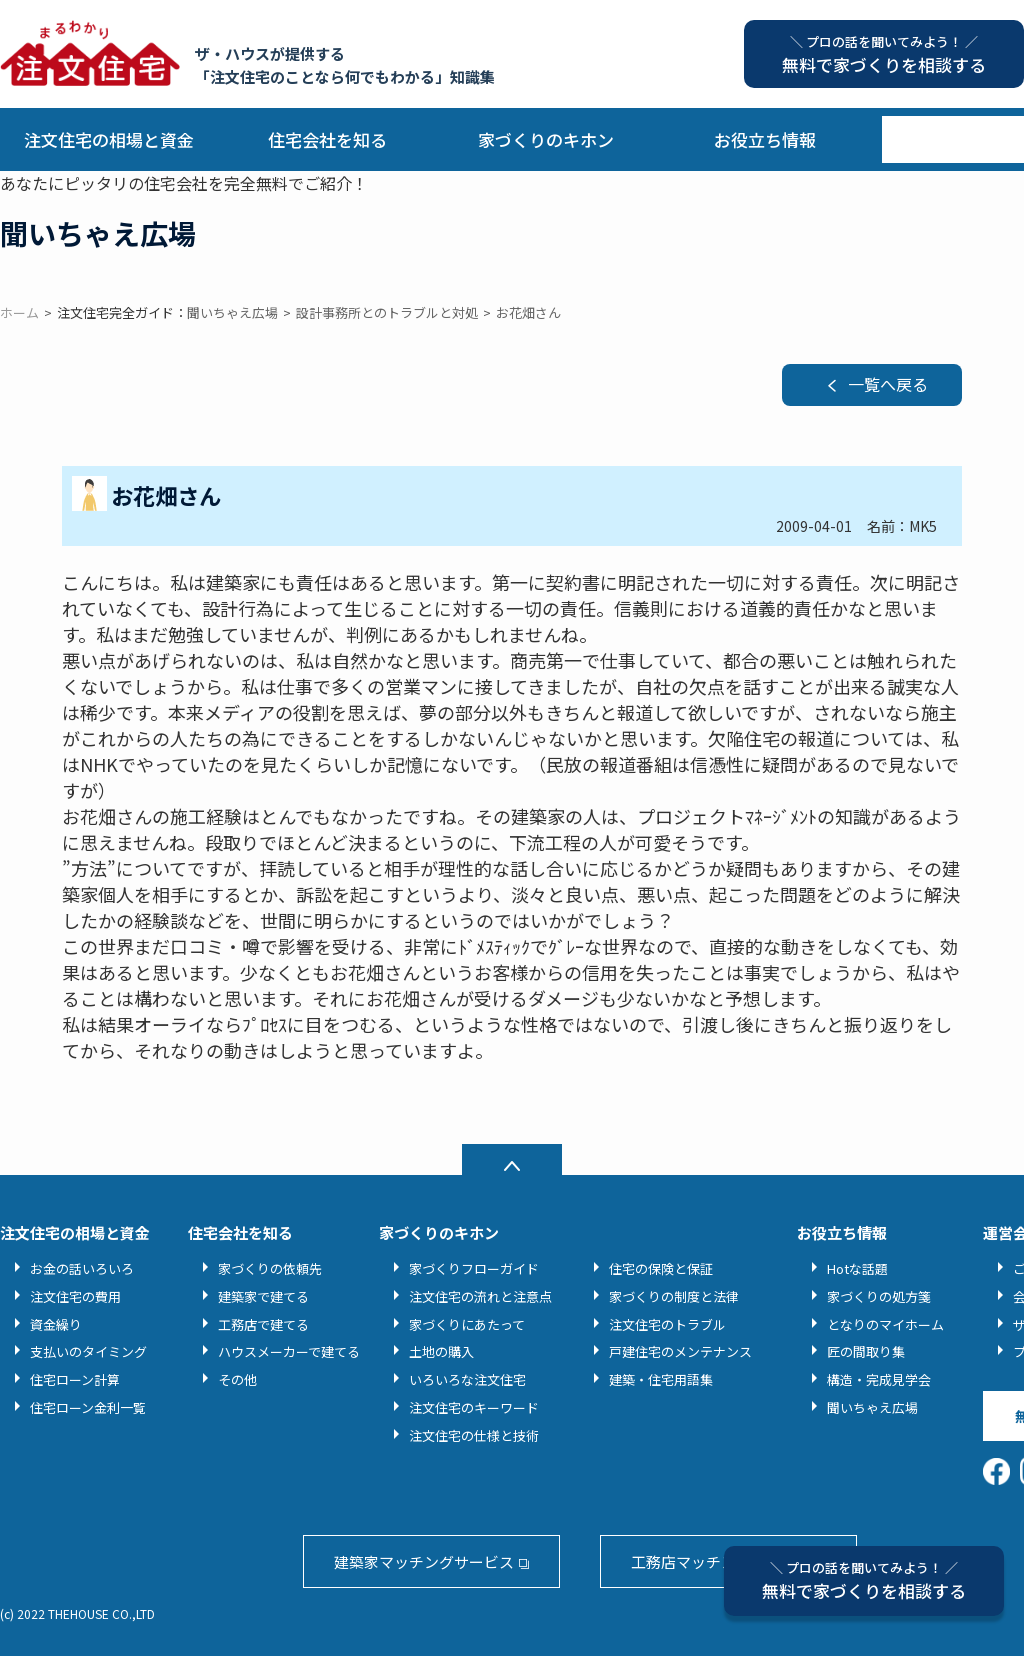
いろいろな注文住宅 (467, 1379)
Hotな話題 (857, 1268)
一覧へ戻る (888, 384)
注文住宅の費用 (75, 1296)
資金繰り (56, 1324)
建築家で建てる (263, 1296)
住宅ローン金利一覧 (88, 1407)
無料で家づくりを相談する (864, 1580)
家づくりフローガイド (474, 1268)
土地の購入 (441, 1351)
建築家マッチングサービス (424, 1561)
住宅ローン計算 (75, 1379)
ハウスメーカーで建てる (289, 1351)
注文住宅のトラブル (667, 1324)
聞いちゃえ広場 (872, 1407)
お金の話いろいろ (82, 1268)
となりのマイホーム (885, 1324)
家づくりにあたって (467, 1324)
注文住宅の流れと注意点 (480, 1296)
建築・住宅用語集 (661, 1379)
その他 (237, 1379)
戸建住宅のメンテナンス (680, 1351)
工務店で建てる (263, 1324)
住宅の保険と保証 (661, 1268)
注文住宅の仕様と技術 (474, 1435)
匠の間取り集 (866, 1351)
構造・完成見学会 (879, 1379)
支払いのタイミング (88, 1351)
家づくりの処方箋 (879, 1296)
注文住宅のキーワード (474, 1407)
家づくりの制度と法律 (674, 1296)
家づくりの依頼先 (270, 1268)
